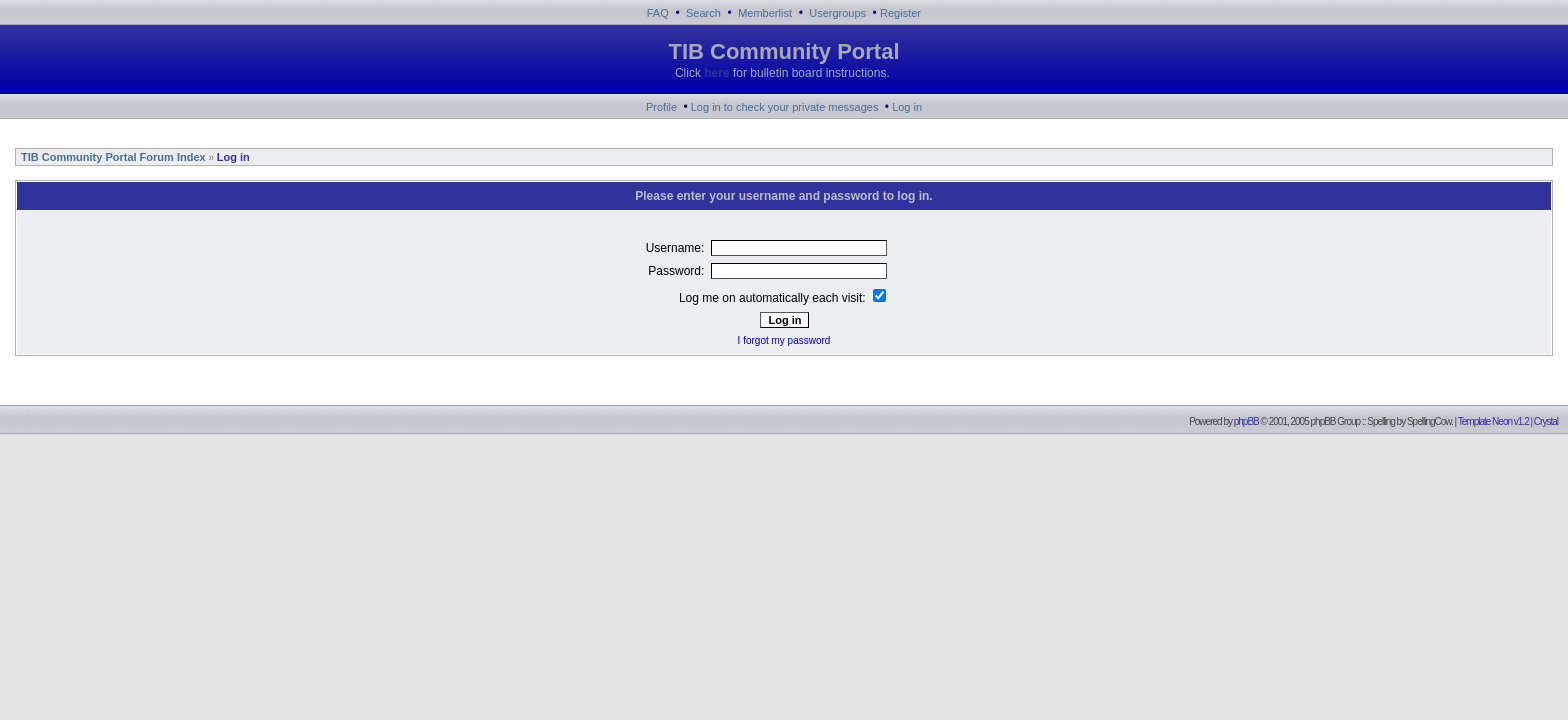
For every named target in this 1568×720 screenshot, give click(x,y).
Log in (907, 107)
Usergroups (837, 13)
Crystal (1546, 421)
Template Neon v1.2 (1493, 421)
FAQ (658, 13)
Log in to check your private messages (785, 107)
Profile (661, 107)
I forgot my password (784, 340)
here (716, 73)
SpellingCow (1429, 421)
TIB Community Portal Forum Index (112, 157)
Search (703, 13)
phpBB (1246, 421)
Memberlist (765, 13)
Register (900, 13)
